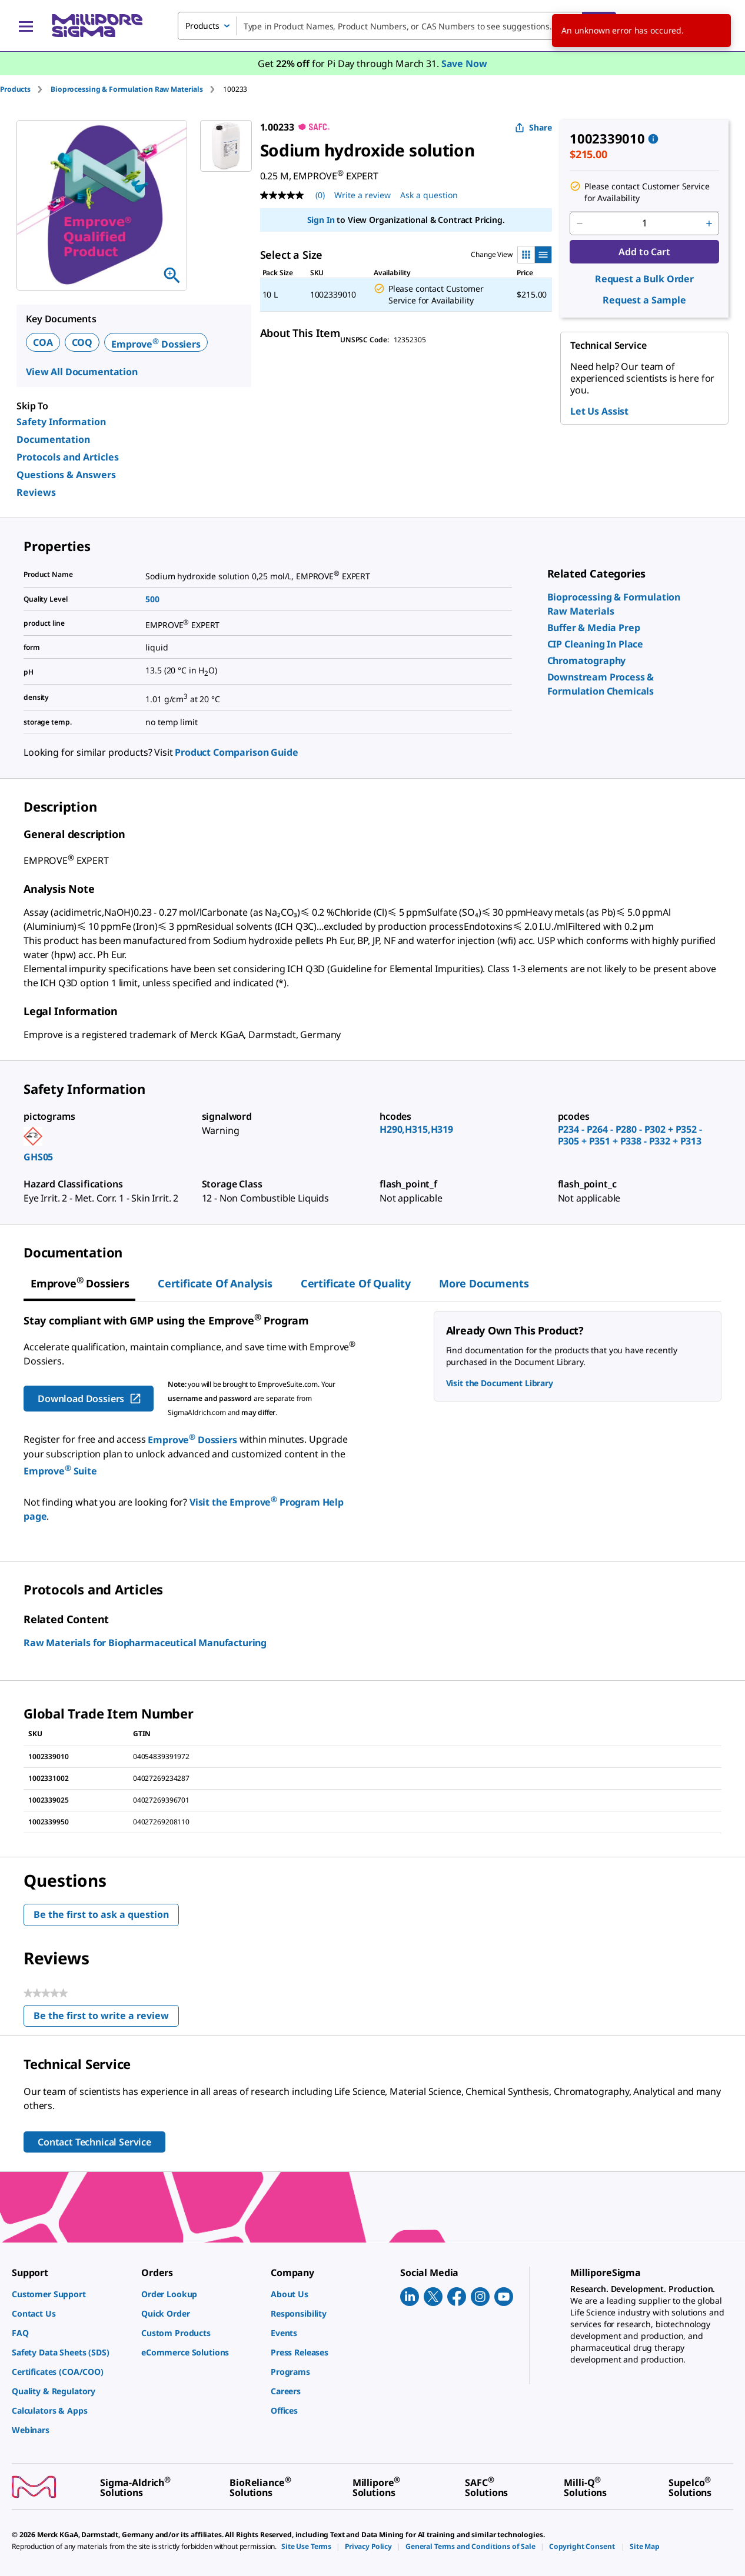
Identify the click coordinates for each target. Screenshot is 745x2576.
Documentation (53, 439)
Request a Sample (644, 300)
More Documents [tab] (483, 1283)
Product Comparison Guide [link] (236, 752)
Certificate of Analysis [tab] (215, 1283)
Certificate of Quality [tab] (356, 1283)
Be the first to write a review (106, 2018)
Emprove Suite (60, 1470)
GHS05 (38, 1156)
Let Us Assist (599, 411)
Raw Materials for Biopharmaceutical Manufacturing (145, 1642)
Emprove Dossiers (156, 344)
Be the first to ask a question (101, 1914)
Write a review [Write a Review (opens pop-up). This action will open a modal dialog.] (362, 195)
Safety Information (61, 421)
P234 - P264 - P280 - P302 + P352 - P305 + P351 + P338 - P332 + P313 (630, 1135)
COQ (82, 342)
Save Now (464, 63)
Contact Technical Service (94, 2141)
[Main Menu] (26, 26)
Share (533, 127)
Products (15, 89)
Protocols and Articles (67, 457)
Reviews (36, 492)
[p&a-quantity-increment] (709, 223)
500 (152, 599)
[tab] (25, 89)
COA (43, 342)
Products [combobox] (202, 25)
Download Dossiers (90, 1398)
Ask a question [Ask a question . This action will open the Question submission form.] (429, 195)
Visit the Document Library (499, 1383)
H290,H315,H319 (416, 1129)
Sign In (321, 219)
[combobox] (397, 26)
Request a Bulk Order (644, 279)
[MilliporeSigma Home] (97, 25)
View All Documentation (82, 372)
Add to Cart (644, 251)
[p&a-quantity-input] (644, 223)
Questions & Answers (66, 474)
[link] (593, 627)
